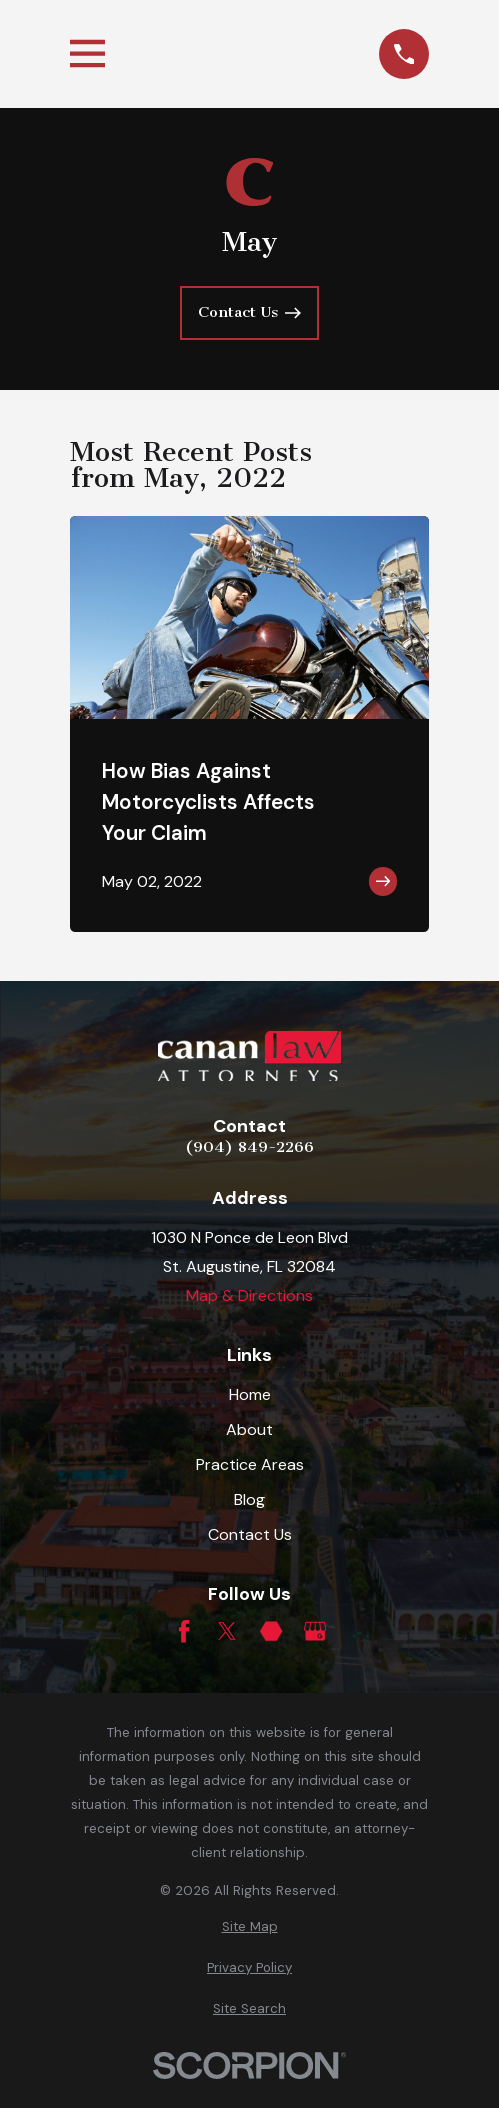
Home (250, 1394)
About (249, 1429)
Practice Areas (250, 1464)
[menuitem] (249, 1927)
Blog (249, 1499)
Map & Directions (249, 1295)
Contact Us (250, 1534)
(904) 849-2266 (249, 1147)
